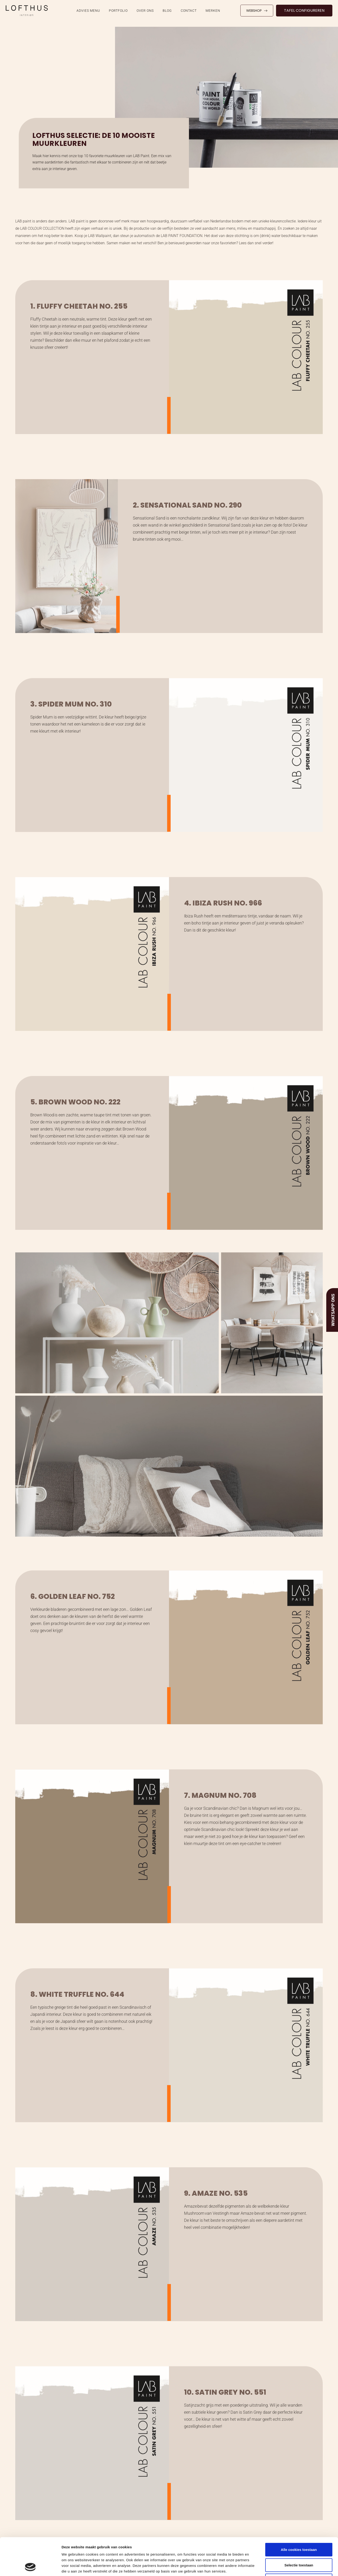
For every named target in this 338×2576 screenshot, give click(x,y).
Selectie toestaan (298, 2530)
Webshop (256, 10)
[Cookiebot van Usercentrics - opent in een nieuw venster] (30, 2566)
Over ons (145, 10)
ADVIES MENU (88, 10)
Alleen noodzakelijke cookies (298, 2545)
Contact (189, 10)
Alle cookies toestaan (299, 2514)
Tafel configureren (304, 10)
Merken (213, 10)
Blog (167, 10)
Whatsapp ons (333, 1310)
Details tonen (253, 2567)
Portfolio (118, 10)
